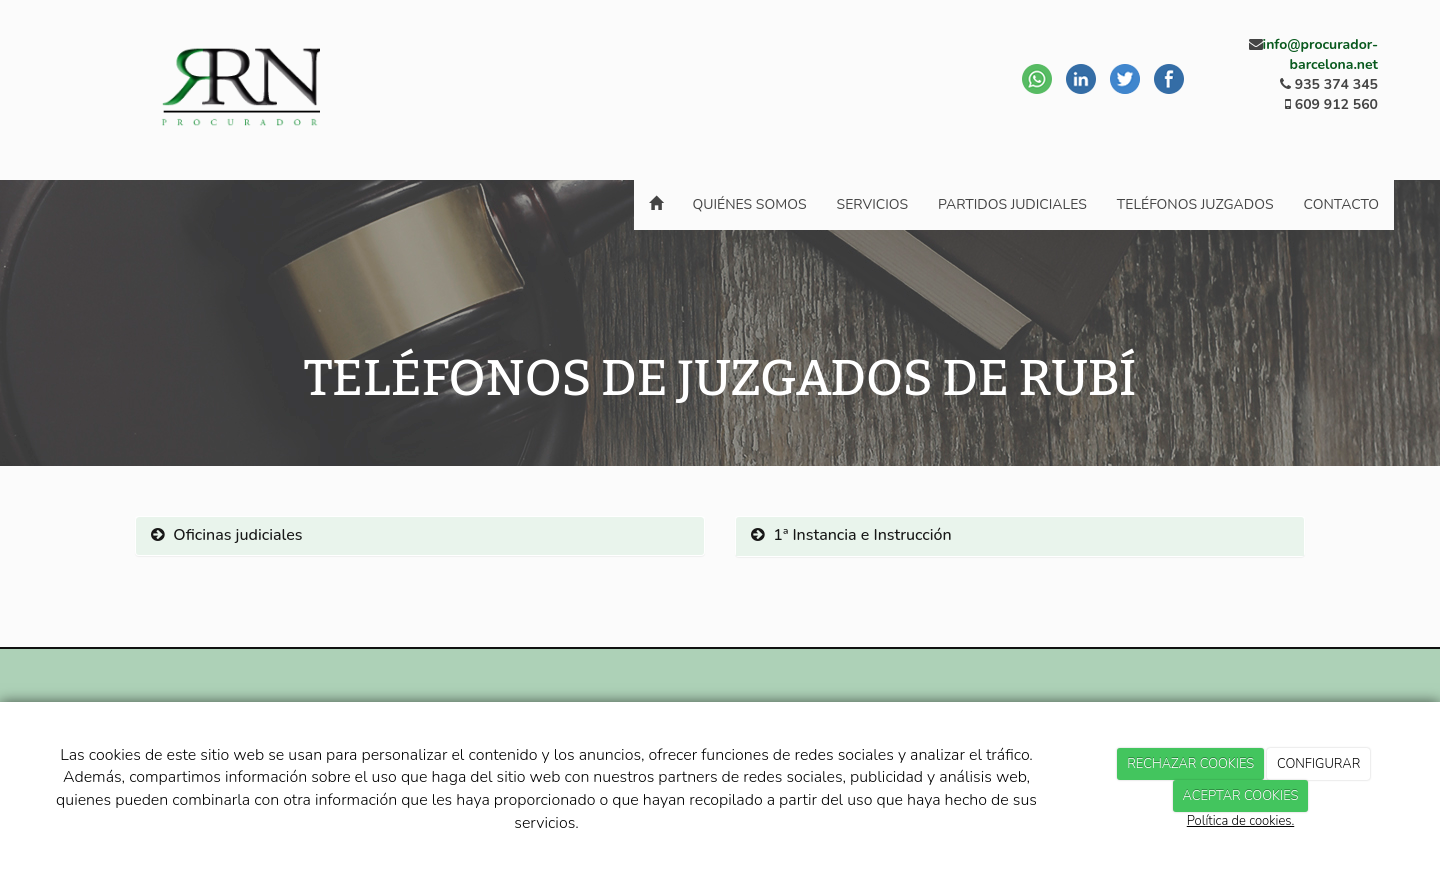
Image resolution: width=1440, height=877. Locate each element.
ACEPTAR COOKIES (1241, 796)
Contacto (1341, 204)
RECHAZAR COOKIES (1190, 764)
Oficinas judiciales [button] (226, 535)
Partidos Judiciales (1012, 204)
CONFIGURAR (1318, 764)
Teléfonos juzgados (1195, 204)
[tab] (420, 536)
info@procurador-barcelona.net (1320, 54)
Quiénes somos (750, 204)
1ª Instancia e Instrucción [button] (851, 535)
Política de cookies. (1240, 821)
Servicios (873, 204)
